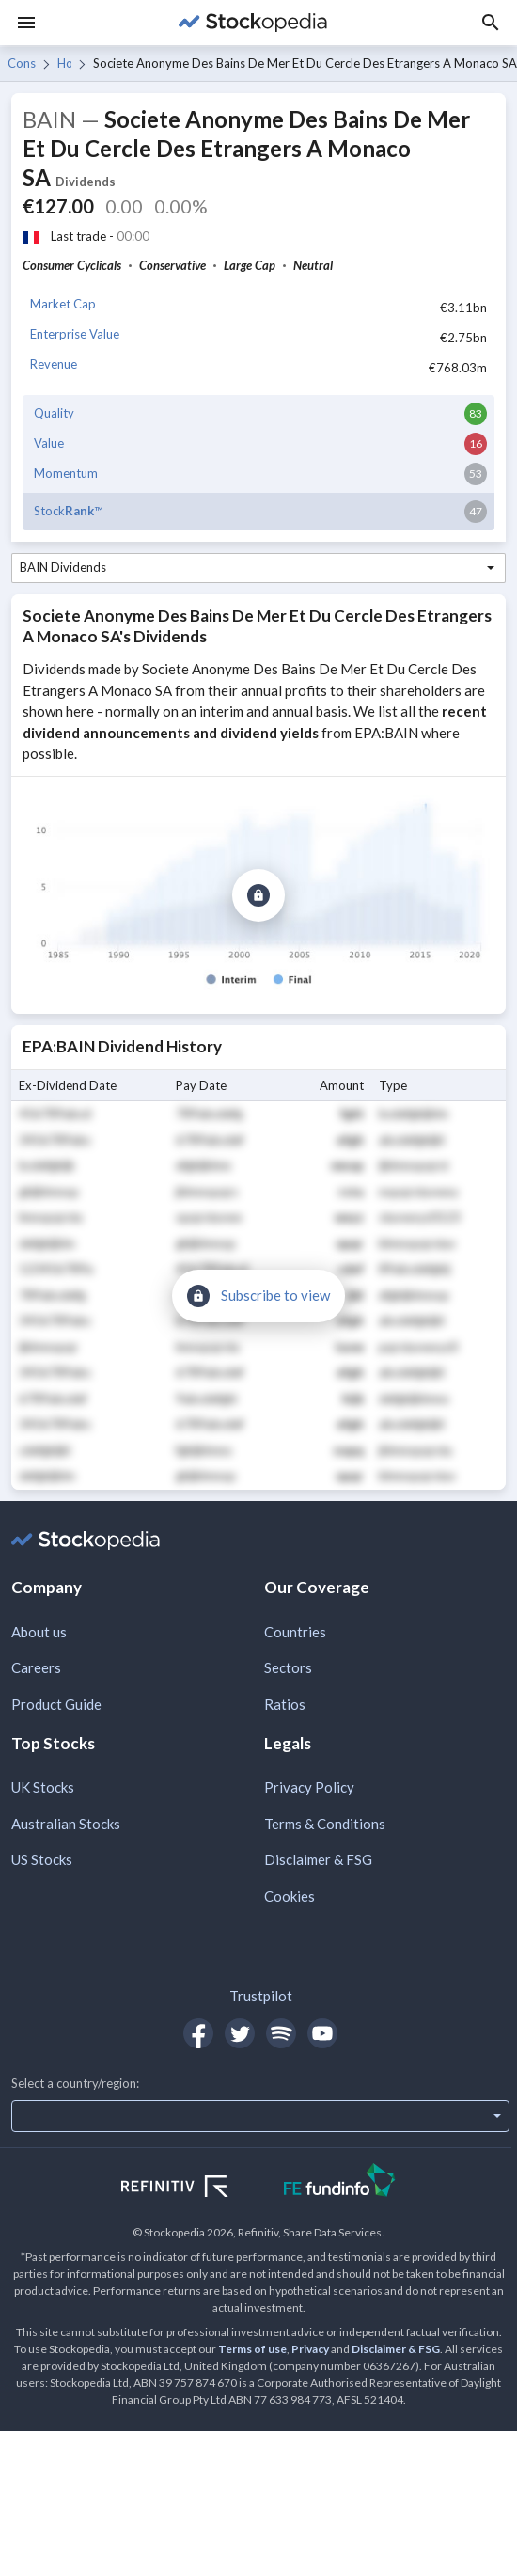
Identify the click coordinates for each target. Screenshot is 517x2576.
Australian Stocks (65, 1823)
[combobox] (258, 568)
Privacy (310, 2349)
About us (39, 1631)
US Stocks (41, 1859)
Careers (36, 1667)
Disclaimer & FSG (318, 1859)
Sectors (288, 1667)
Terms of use (252, 2349)
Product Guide (56, 1704)
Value (49, 442)
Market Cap (63, 303)
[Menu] (26, 23)
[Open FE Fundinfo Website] (340, 2182)
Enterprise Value (74, 333)
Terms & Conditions (324, 1823)
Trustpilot (260, 1995)
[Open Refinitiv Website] (195, 2188)
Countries (295, 1631)
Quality (54, 412)
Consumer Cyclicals (22, 63)
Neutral (313, 265)
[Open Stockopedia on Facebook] (198, 2033)
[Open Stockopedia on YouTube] (322, 2033)
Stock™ (68, 510)
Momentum (66, 473)
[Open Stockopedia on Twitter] (240, 2033)
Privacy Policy (309, 1786)
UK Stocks (42, 1786)
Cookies (289, 1896)
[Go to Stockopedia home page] (253, 22)
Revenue (53, 363)
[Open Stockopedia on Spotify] (281, 2033)
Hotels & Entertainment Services (64, 63)
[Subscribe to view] (258, 895)
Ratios (285, 1704)
